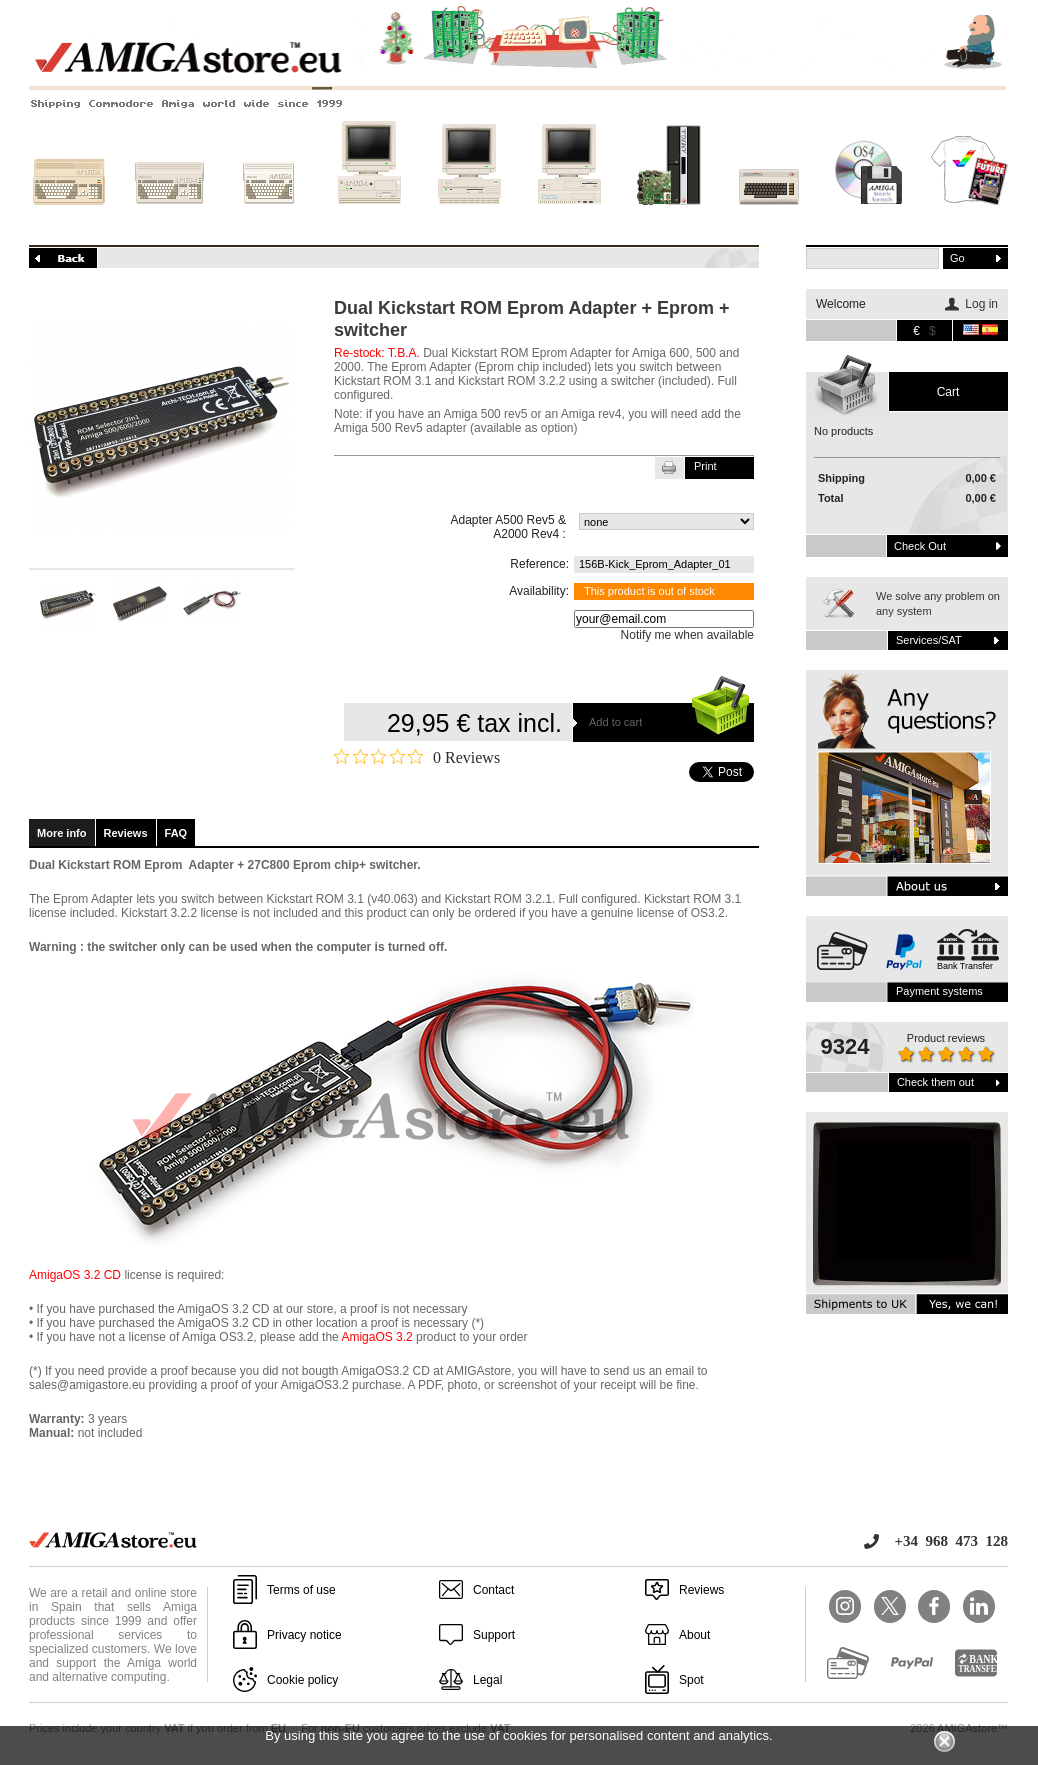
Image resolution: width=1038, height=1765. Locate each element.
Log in (981, 304)
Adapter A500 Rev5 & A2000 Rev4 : (508, 527)
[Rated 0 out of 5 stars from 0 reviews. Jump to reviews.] (417, 757)
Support (494, 1635)
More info (62, 833)
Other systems (769, 217)
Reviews (126, 833)
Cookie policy (302, 1680)
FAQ (176, 833)
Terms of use (301, 1590)
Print (705, 466)
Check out (920, 546)
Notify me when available (687, 635)
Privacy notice (304, 1635)
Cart (948, 392)
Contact (493, 1590)
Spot (691, 1680)
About (694, 1635)
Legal (487, 1680)
